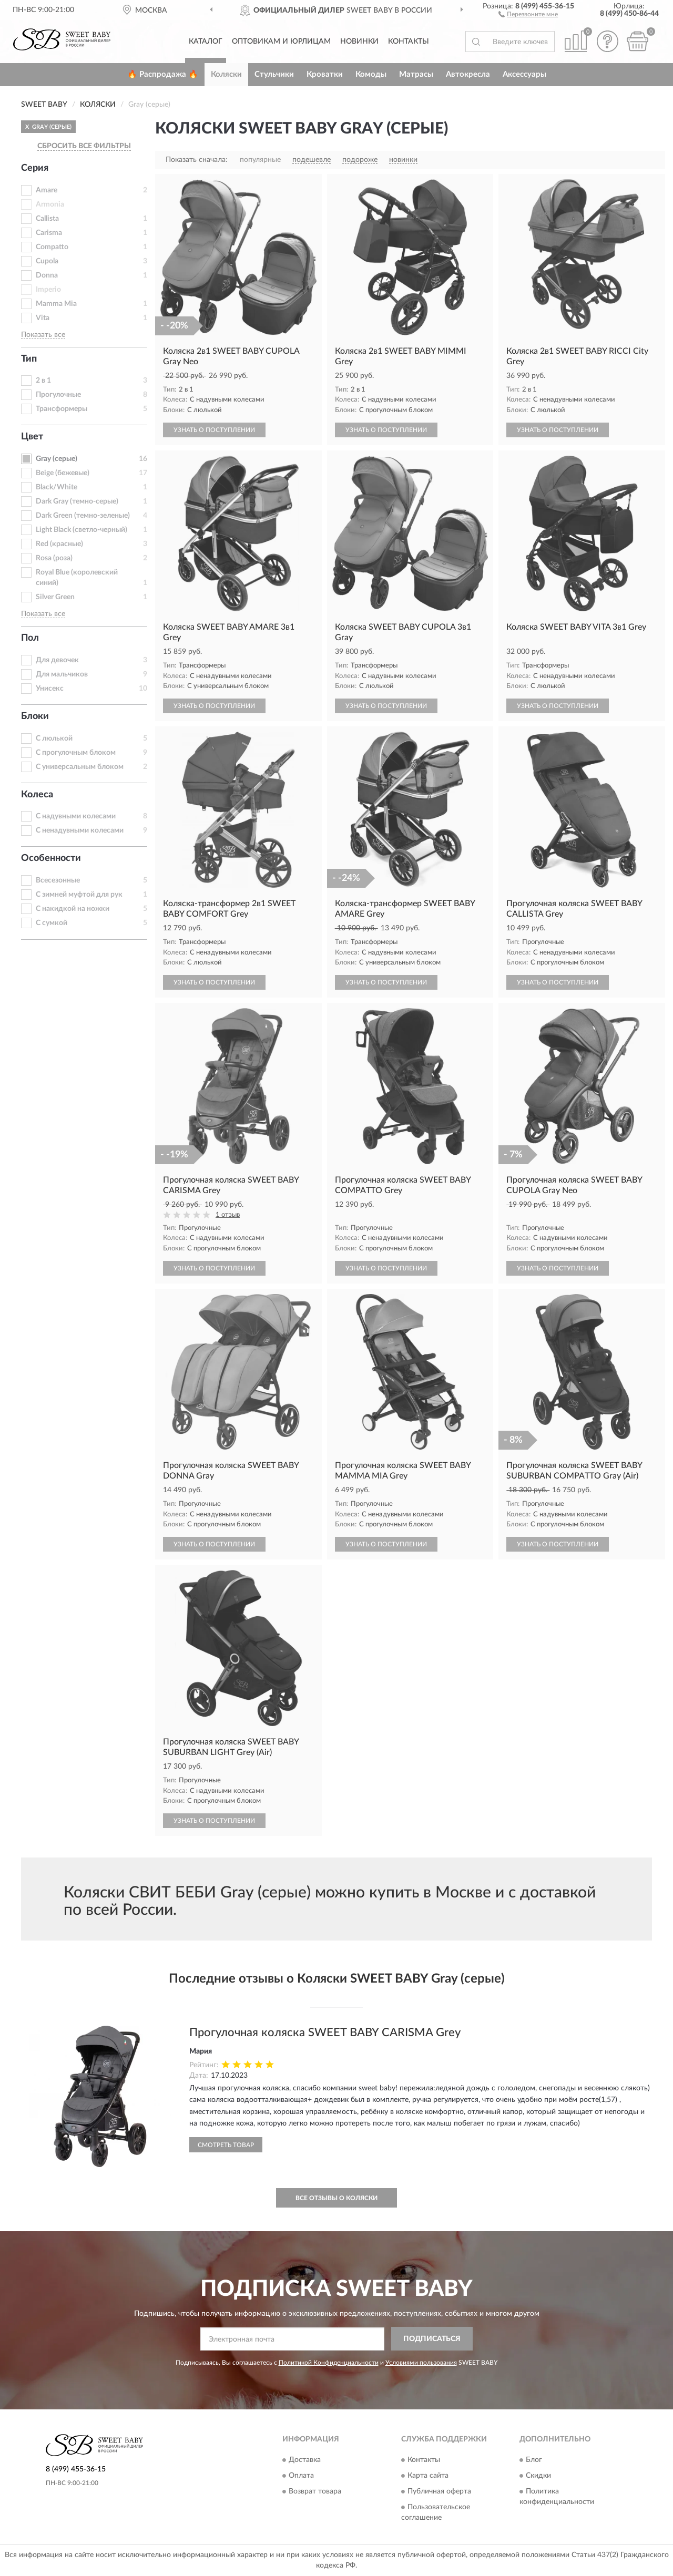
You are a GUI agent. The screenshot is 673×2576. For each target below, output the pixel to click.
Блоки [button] (35, 716)
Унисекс (50, 688)
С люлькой (54, 738)
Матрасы (416, 74)
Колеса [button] (37, 794)
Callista (47, 218)
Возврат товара (315, 2491)
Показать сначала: (197, 159)
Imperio (48, 289)
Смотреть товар (226, 2145)
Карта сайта (427, 2475)
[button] (528, 14)
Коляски (226, 74)
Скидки (538, 2475)
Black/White (56, 487)
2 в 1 (43, 380)
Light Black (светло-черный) (81, 529)
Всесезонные (58, 880)
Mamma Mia (56, 303)
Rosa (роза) (54, 558)
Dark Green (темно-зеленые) (83, 515)
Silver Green (55, 597)
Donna (47, 275)
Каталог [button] (205, 41)
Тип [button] (29, 359)
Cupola (47, 261)
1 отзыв (228, 1215)
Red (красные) (59, 544)
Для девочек (57, 660)
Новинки (359, 41)
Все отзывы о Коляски (336, 2198)
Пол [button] (30, 638)
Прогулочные (58, 394)
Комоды (370, 74)
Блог (534, 2460)
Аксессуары (524, 74)
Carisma (49, 233)
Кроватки (325, 74)
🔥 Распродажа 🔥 (162, 74)
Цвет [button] (32, 437)
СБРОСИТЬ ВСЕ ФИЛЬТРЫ (84, 146)
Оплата (301, 2475)
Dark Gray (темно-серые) (77, 501)
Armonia (50, 204)
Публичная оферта (439, 2491)
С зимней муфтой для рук (79, 894)
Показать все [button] (43, 334)
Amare (46, 190)
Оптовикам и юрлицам (281, 41)
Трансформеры (61, 409)
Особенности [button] (51, 858)
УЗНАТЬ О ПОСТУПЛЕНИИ (214, 430)
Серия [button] (34, 168)
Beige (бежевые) (62, 473)
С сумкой (51, 923)
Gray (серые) (56, 459)
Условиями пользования (421, 2362)
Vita (42, 318)
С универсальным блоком (80, 767)
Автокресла (468, 74)
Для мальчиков (62, 674)
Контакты (408, 41)
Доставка (305, 2460)
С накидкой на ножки (72, 908)
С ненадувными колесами (80, 830)
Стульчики (274, 74)
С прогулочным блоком (76, 752)
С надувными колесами (76, 816)
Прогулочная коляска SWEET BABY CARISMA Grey (325, 2032)
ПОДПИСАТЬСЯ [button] (432, 2339)
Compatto (52, 247)
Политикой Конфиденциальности (329, 2362)
